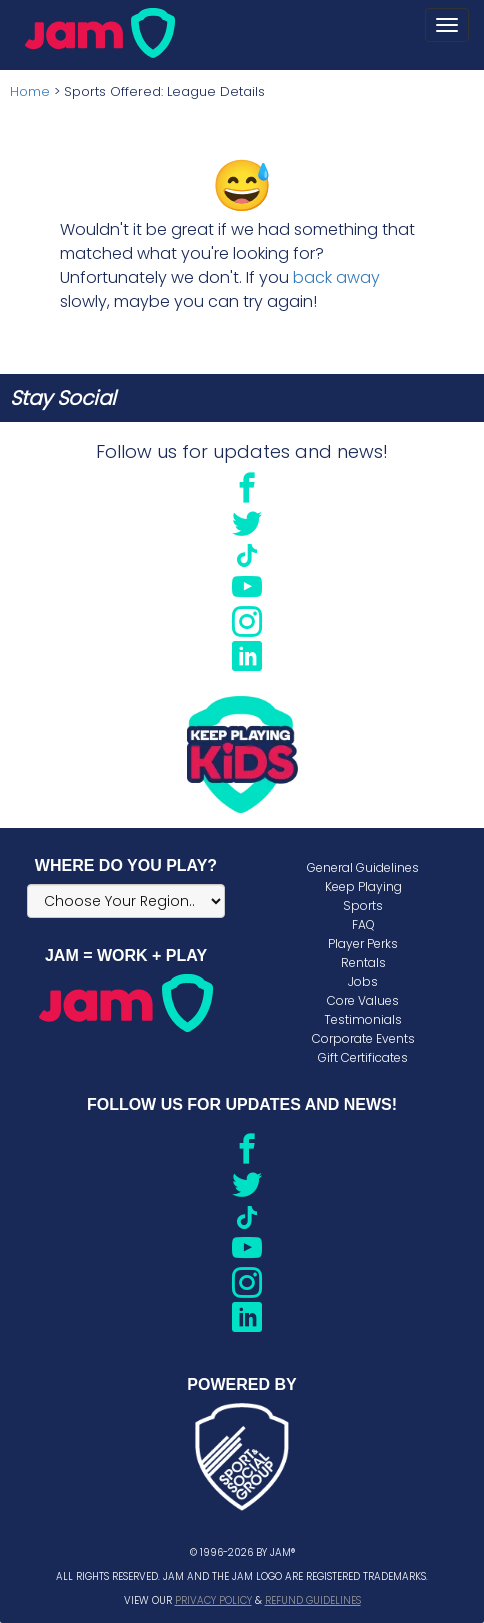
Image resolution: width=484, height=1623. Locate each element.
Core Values (363, 1000)
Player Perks (363, 943)
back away (336, 277)
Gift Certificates (363, 1057)
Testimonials (363, 1019)
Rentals (363, 962)
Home (30, 91)
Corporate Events (363, 1038)
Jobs (363, 981)
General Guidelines (363, 867)
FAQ (363, 924)
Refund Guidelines (313, 1600)
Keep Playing (363, 886)
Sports (363, 905)
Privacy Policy (213, 1600)
